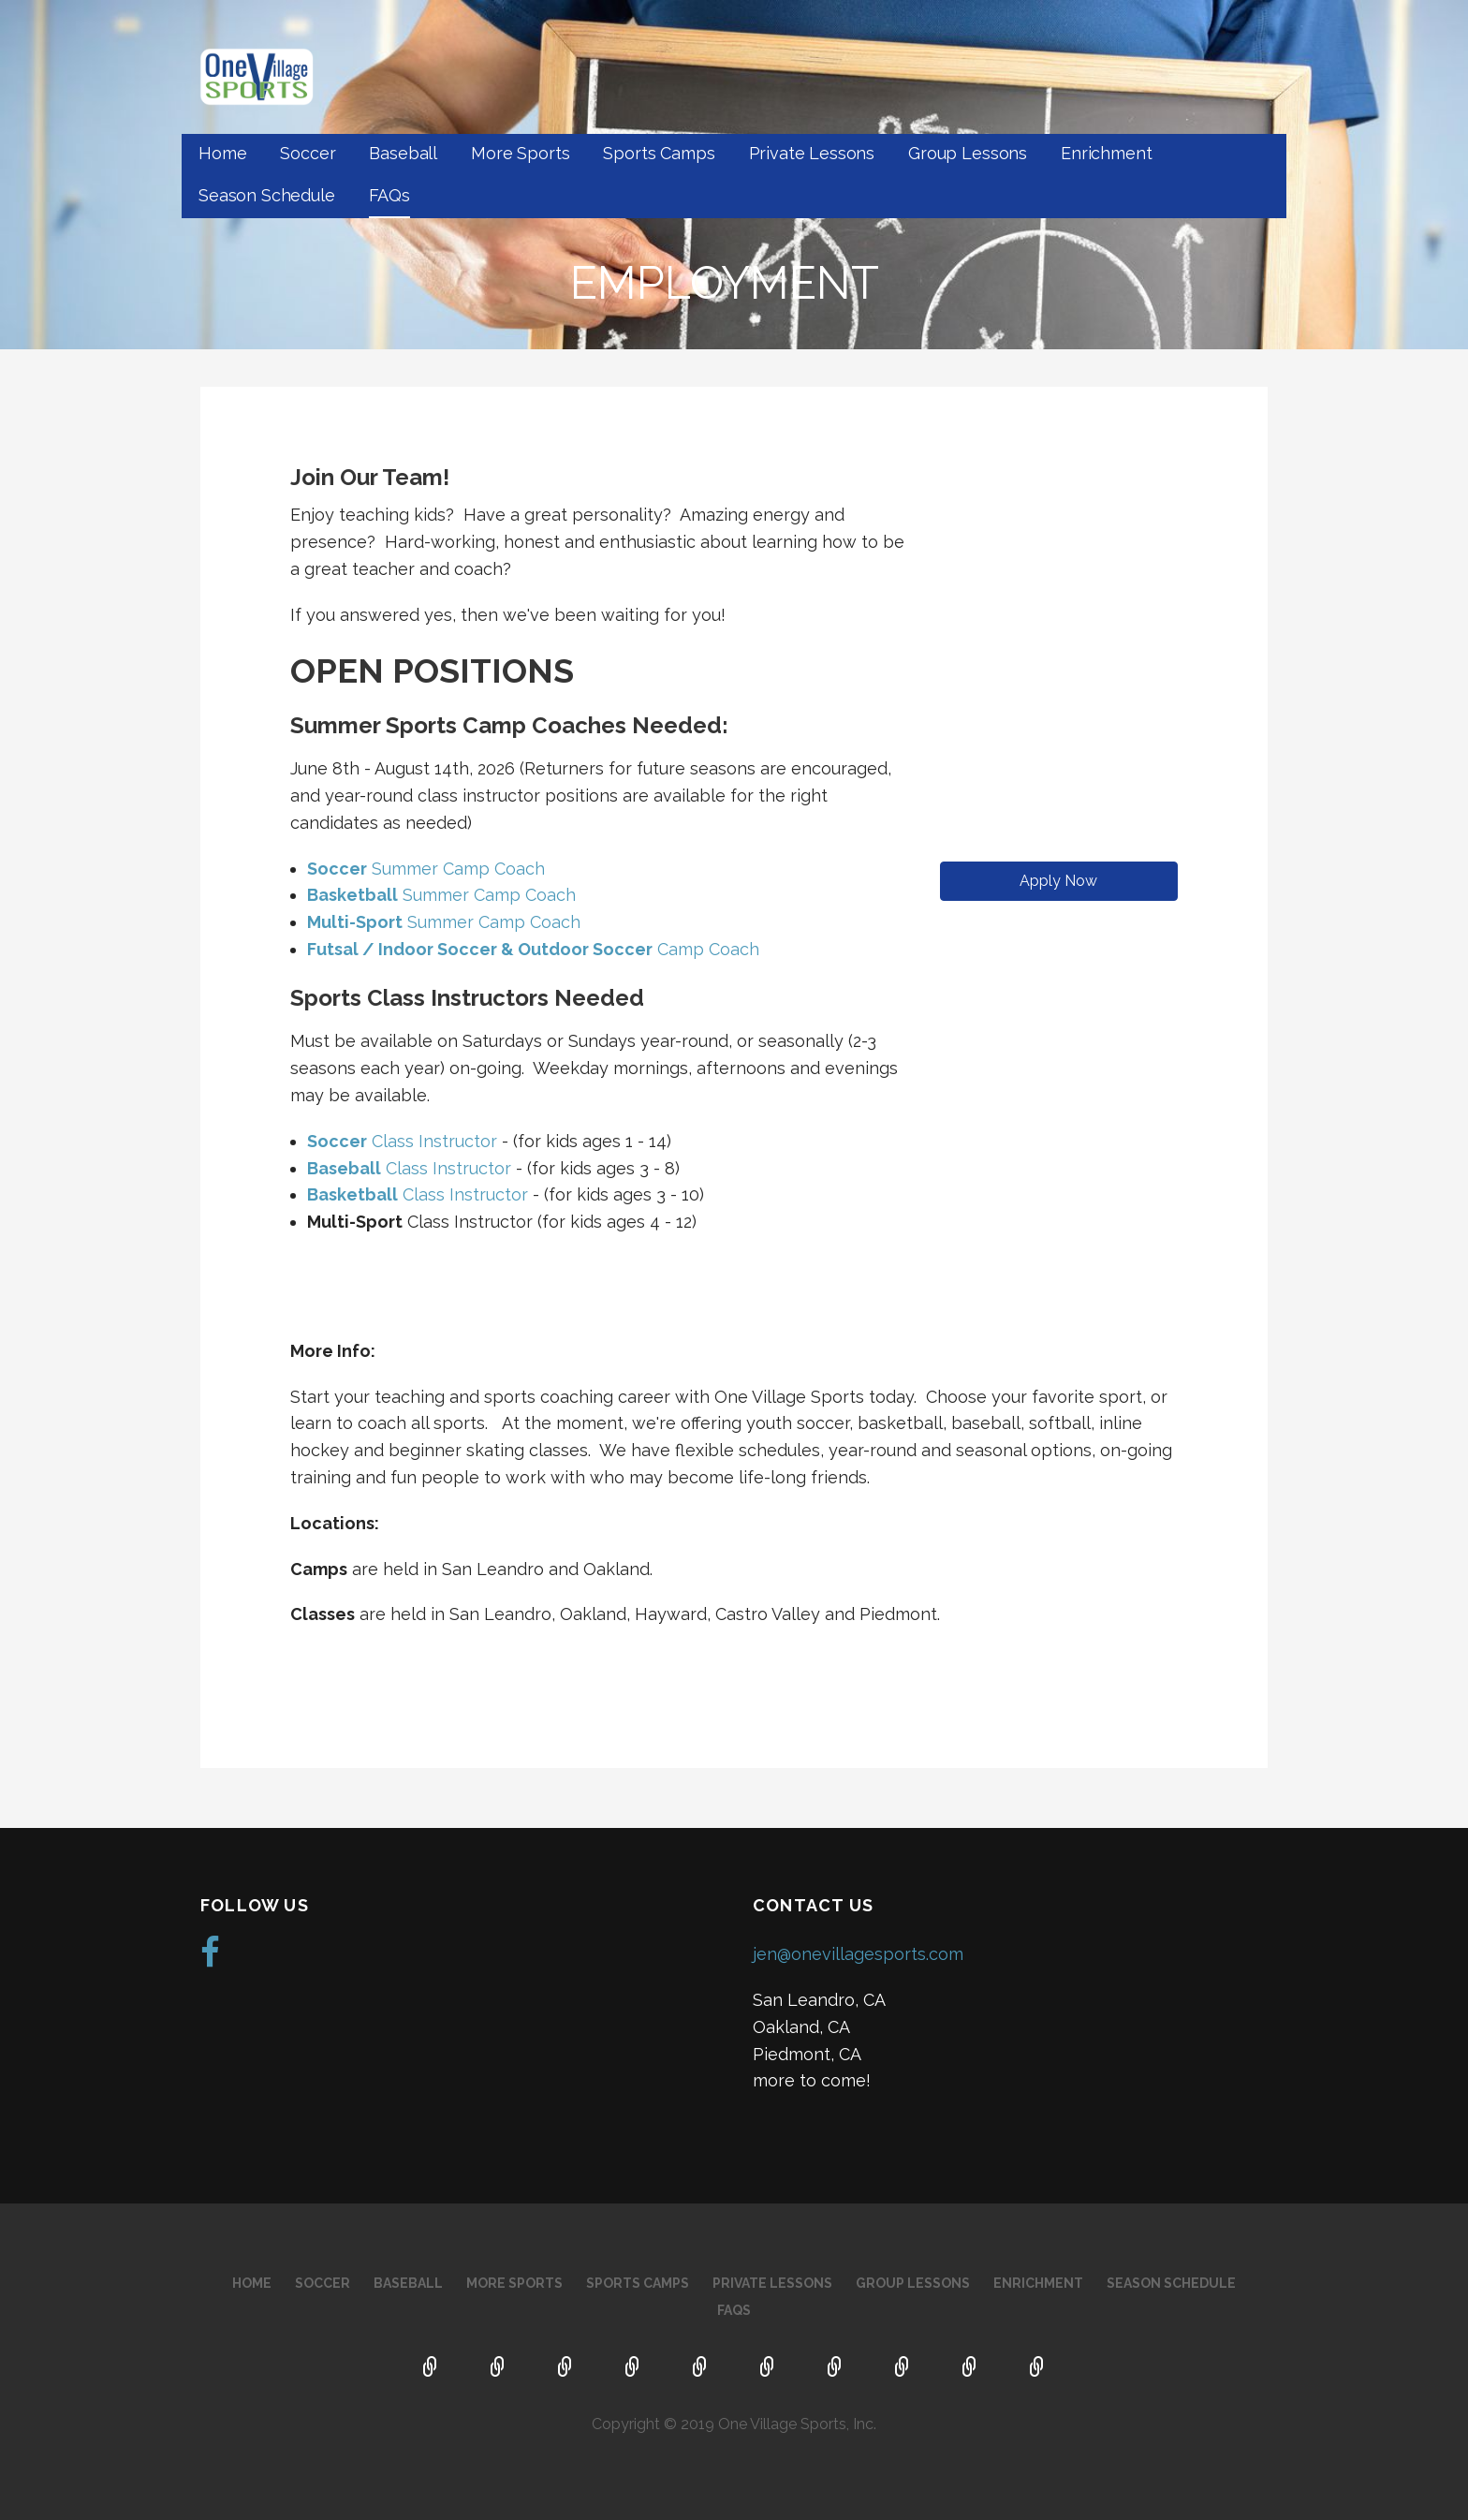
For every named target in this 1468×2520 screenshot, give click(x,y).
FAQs (389, 195)
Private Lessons (812, 153)
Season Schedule (266, 195)
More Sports (520, 153)
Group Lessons (967, 153)
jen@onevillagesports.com (858, 1954)
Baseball (403, 153)
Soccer (307, 153)
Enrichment (1106, 153)
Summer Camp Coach (426, 868)
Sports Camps (658, 153)
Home (222, 153)
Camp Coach (533, 949)
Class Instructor (402, 1141)
